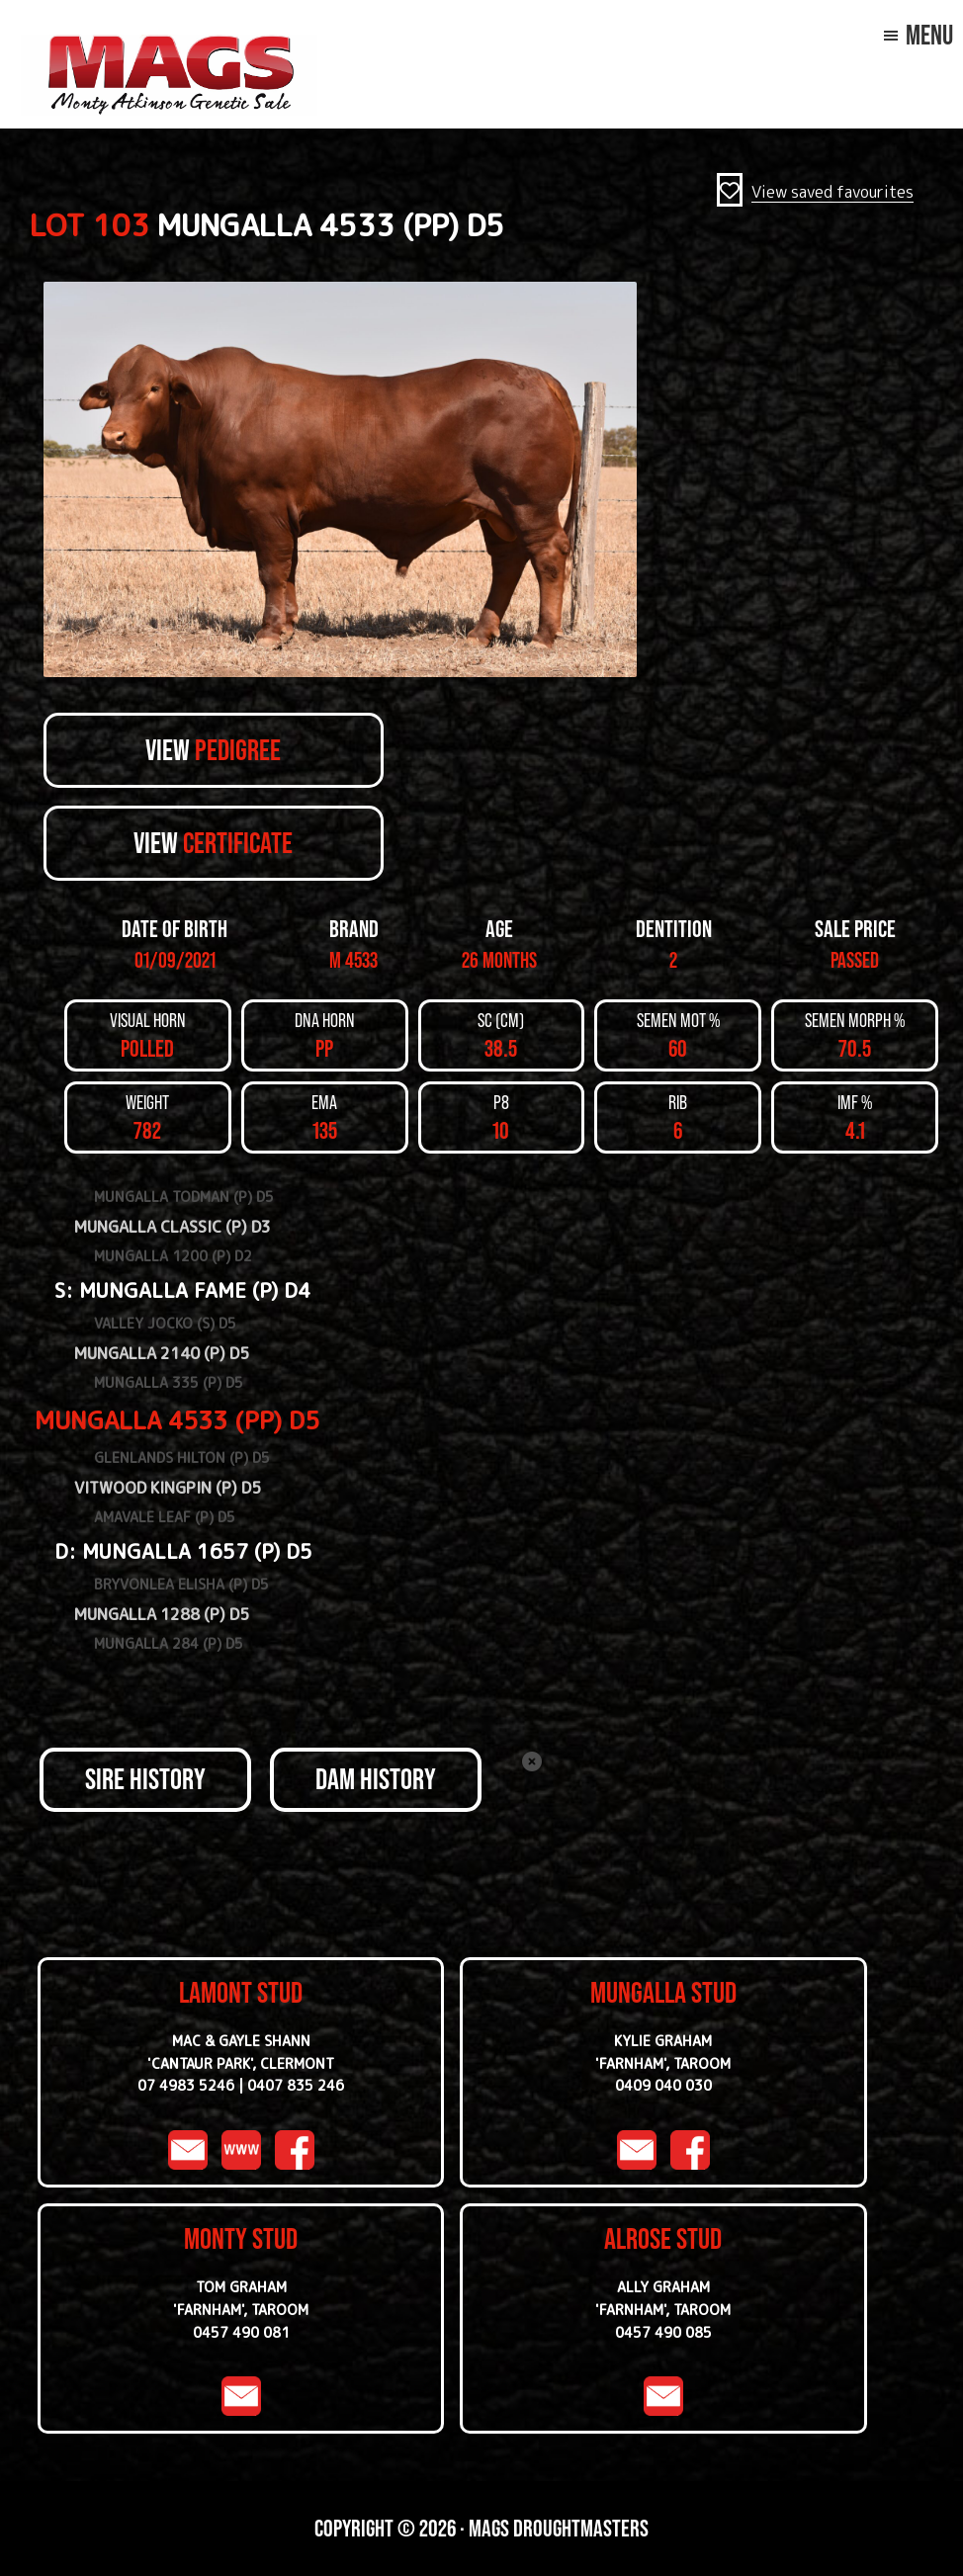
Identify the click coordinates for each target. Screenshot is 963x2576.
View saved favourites (832, 192)
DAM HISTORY (375, 1778)
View (213, 749)
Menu (929, 34)
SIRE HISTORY (145, 1778)
